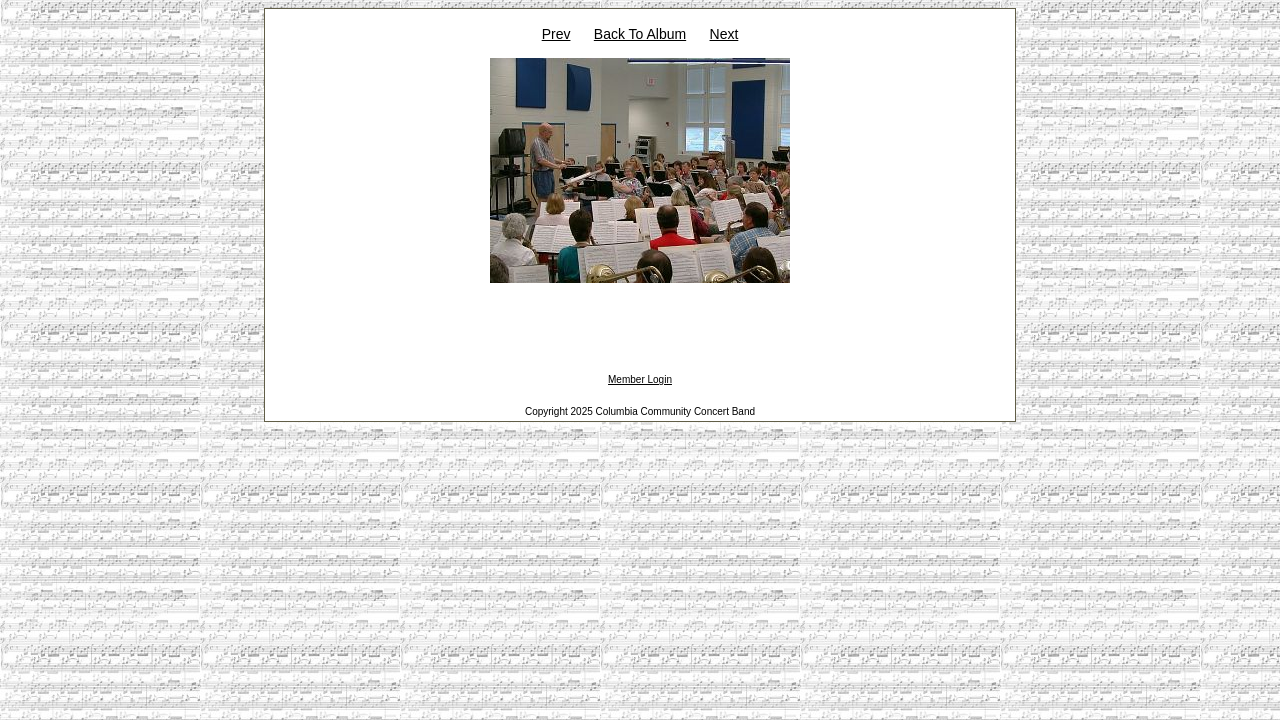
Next (724, 34)
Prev (556, 34)
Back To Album (640, 34)
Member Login (640, 379)
